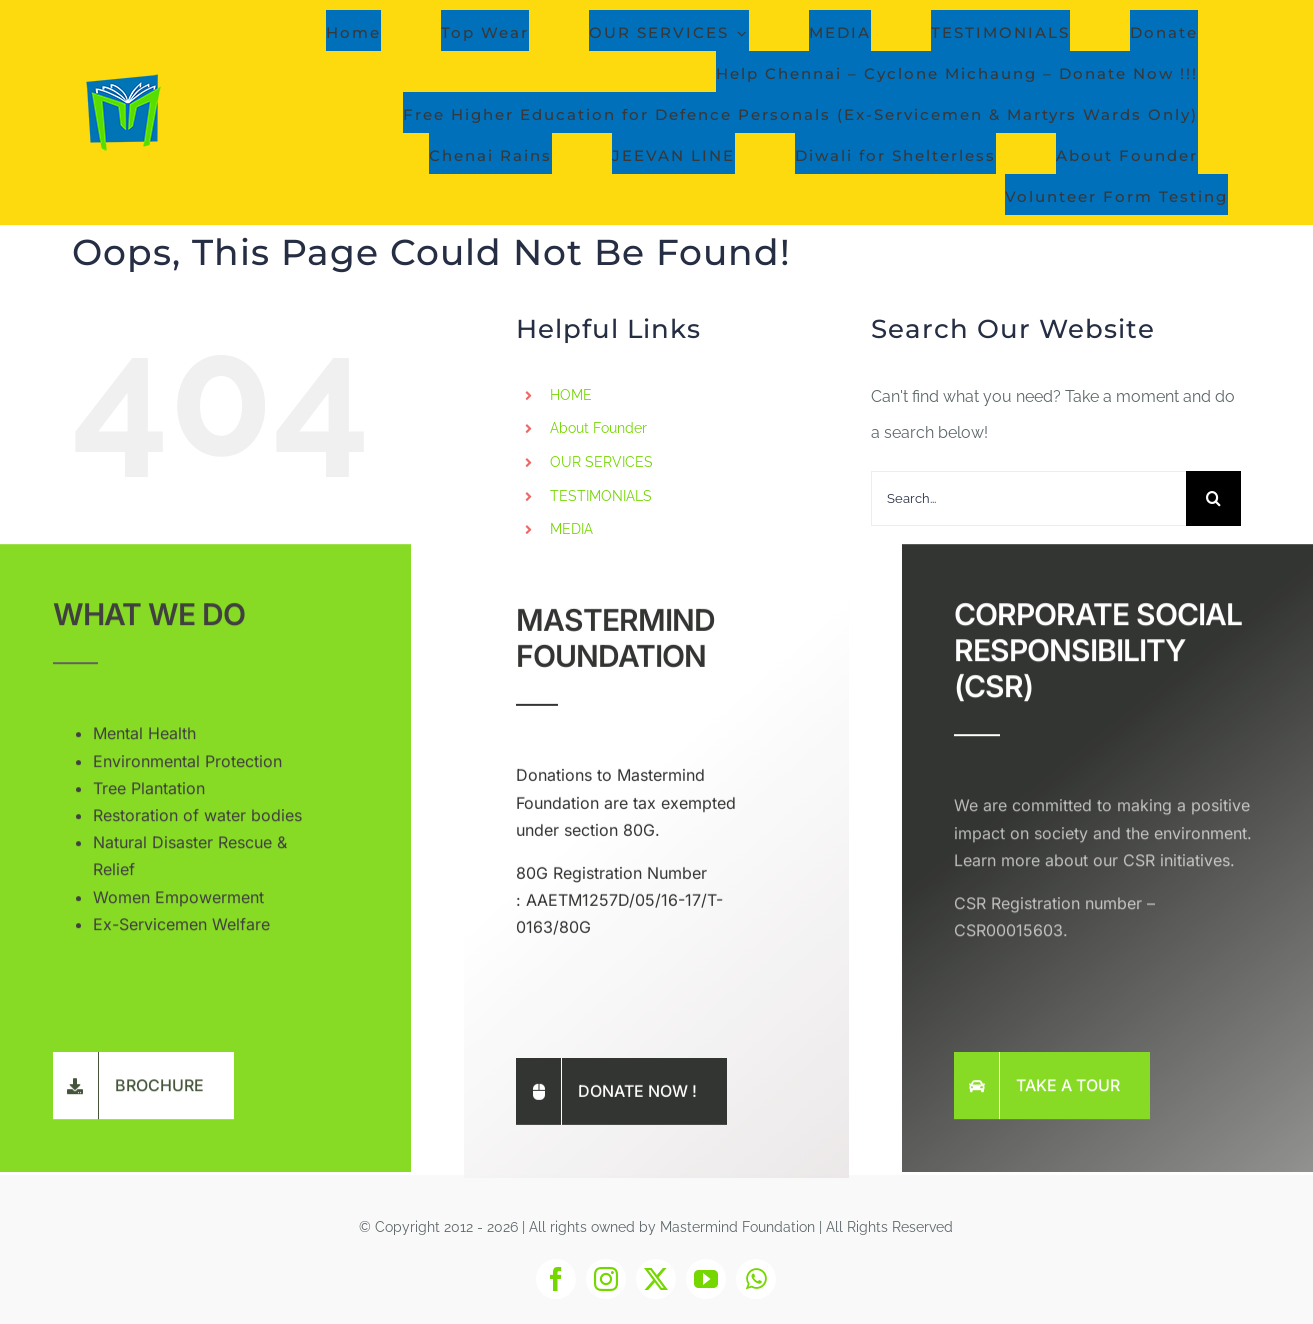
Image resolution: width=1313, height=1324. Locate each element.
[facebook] (556, 1279)
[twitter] (656, 1279)
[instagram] (606, 1279)
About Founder (598, 428)
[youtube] (706, 1279)
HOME (571, 395)
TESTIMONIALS (601, 496)
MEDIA (571, 529)
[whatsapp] (756, 1279)
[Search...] (1028, 498)
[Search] (1213, 498)
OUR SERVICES (601, 462)
